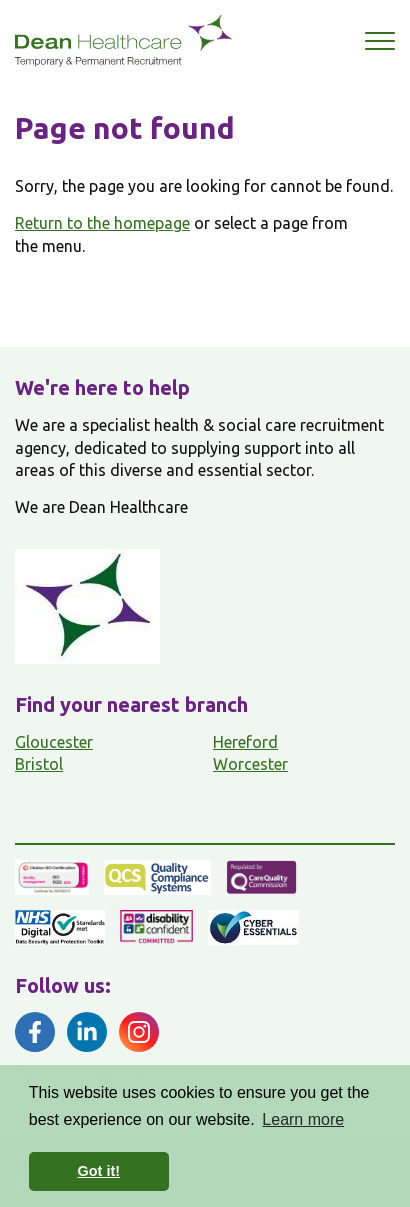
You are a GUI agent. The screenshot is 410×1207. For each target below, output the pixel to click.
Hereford (245, 742)
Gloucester (54, 742)
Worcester (250, 764)
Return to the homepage (102, 223)
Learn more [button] (303, 1119)
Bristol (39, 764)
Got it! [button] (99, 1171)
